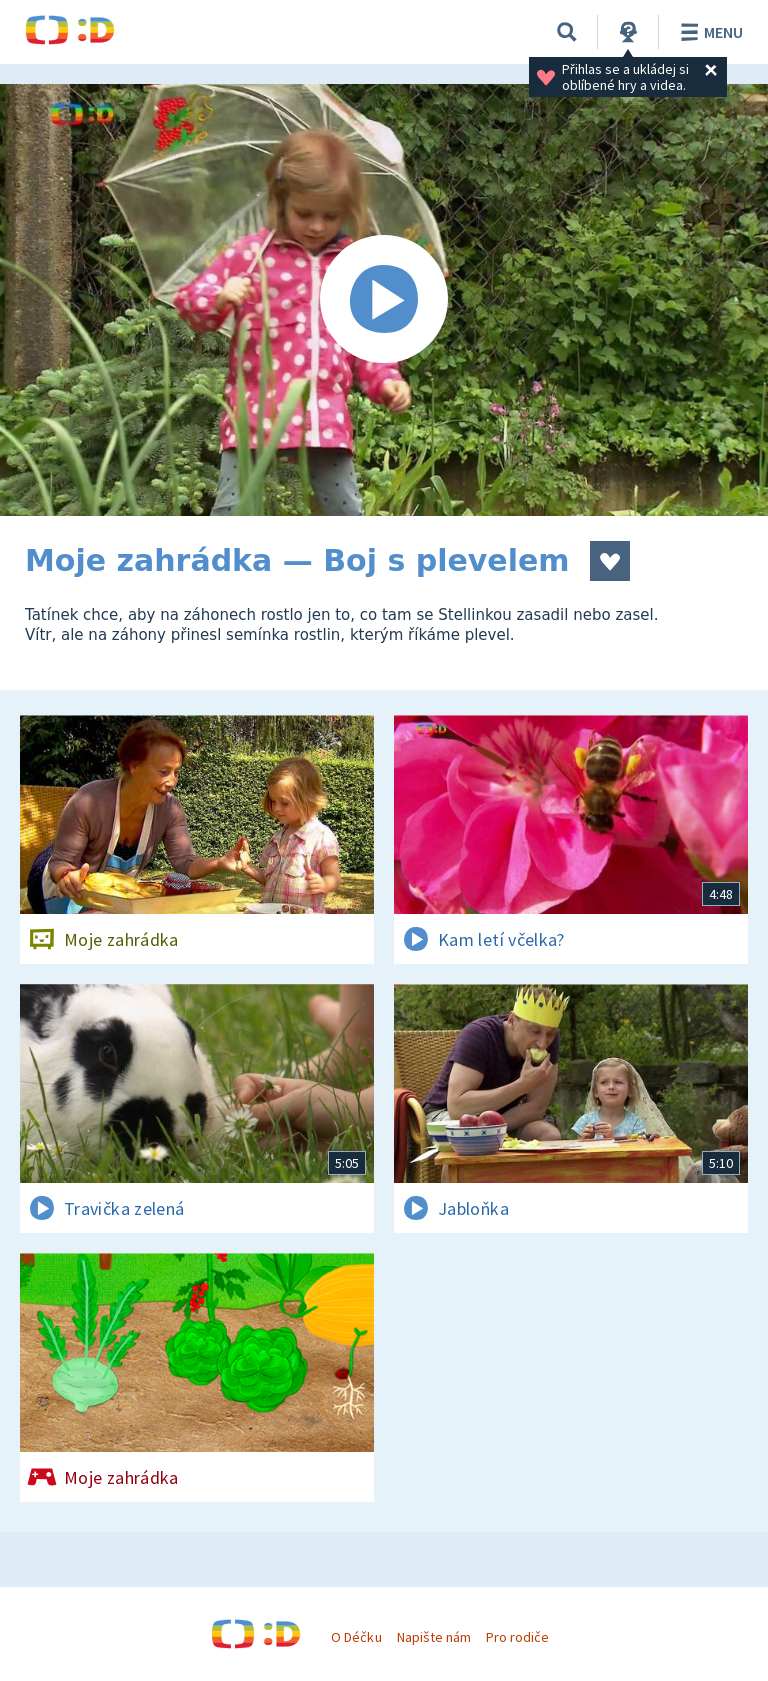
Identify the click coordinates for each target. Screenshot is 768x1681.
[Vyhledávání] (567, 32)
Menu (708, 32)
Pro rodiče (517, 1637)
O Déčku (356, 1637)
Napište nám (434, 1637)
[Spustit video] (384, 300)
